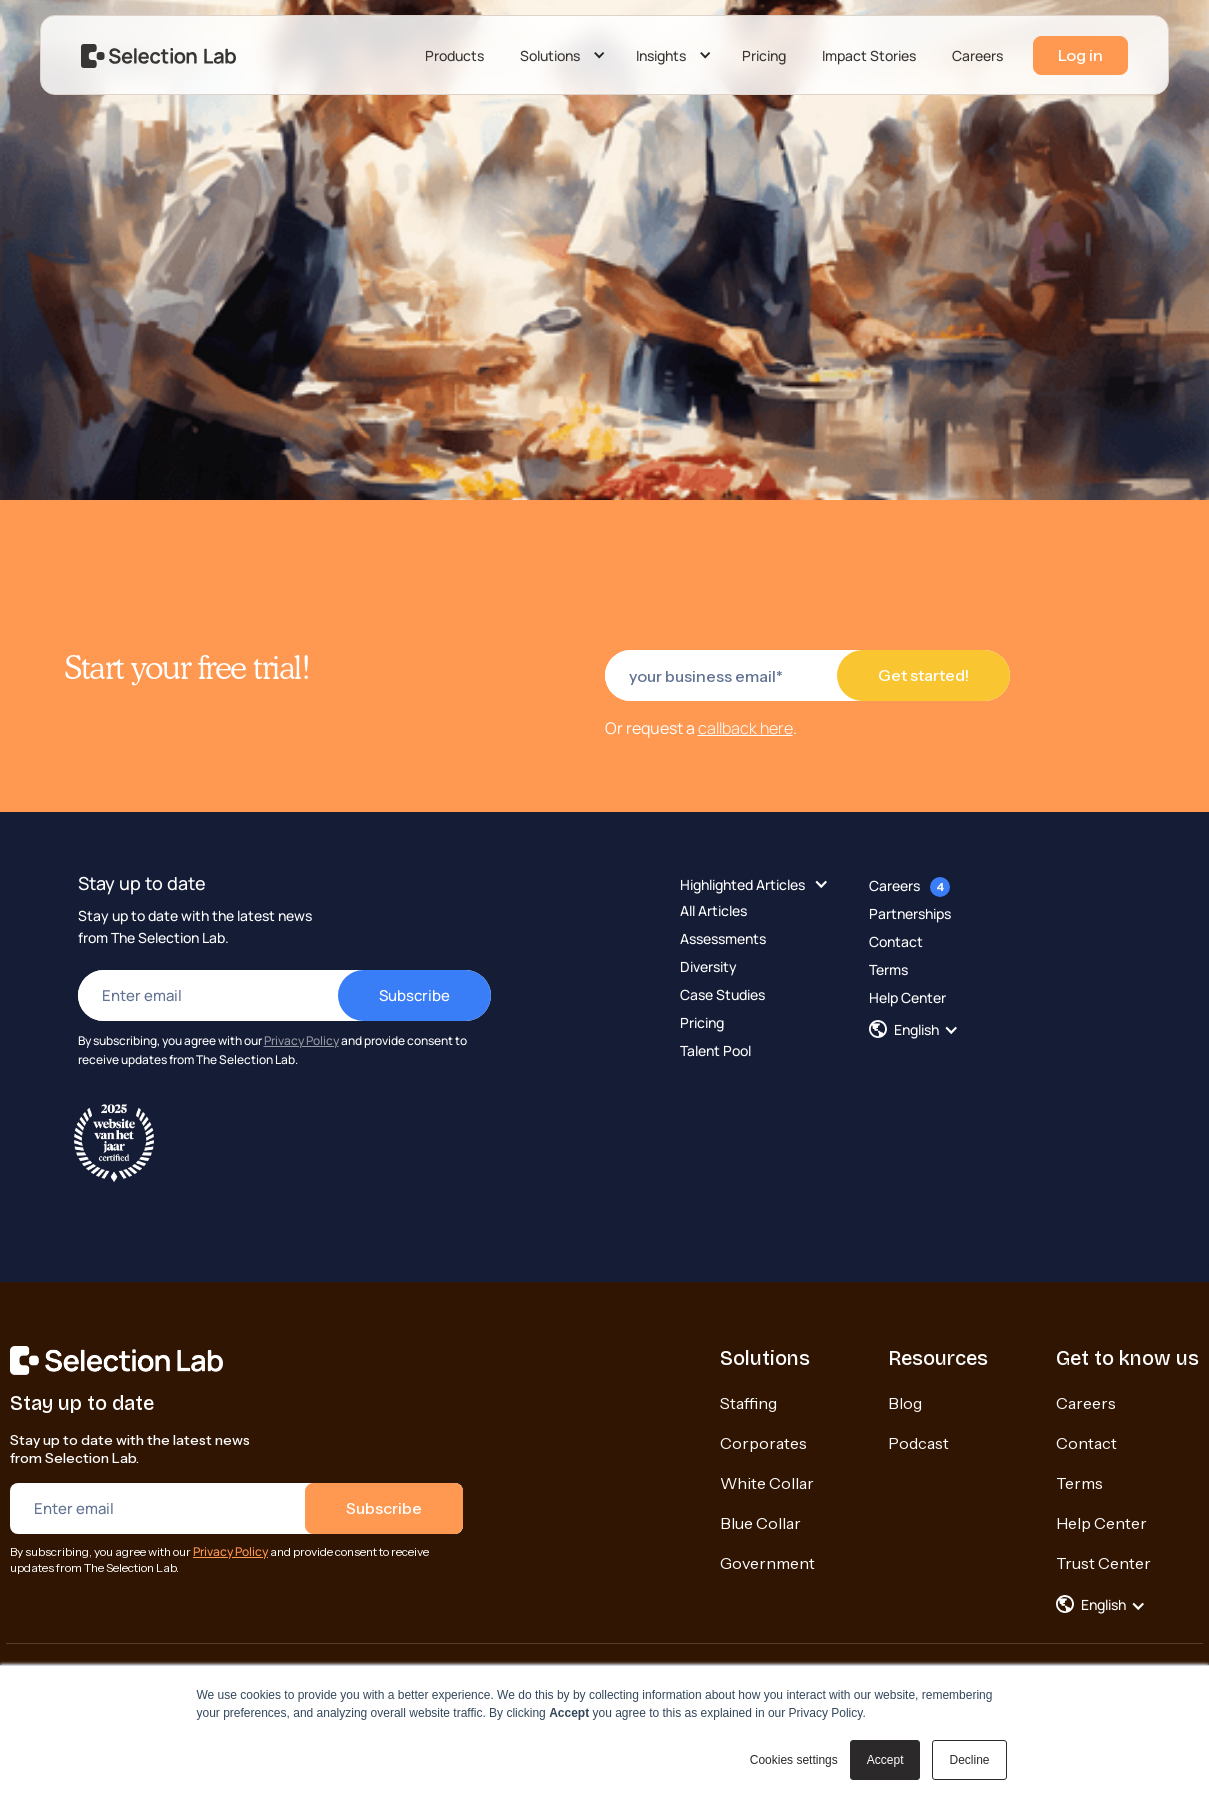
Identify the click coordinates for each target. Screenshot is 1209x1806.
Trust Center (1103, 1563)
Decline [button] (969, 1760)
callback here (745, 728)
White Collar (767, 1483)
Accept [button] (885, 1760)
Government (767, 1563)
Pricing (764, 55)
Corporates (763, 1443)
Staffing (748, 1403)
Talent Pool (715, 1050)
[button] (560, 56)
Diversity (708, 966)
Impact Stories (869, 55)
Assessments (723, 938)
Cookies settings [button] (794, 1760)
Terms (888, 969)
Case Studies (722, 994)
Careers (977, 55)
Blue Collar (760, 1523)
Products (454, 55)
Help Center (907, 997)
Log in (1080, 55)
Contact (896, 941)
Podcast (918, 1443)
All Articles (713, 910)
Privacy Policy (301, 1040)
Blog (905, 1403)
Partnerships (910, 913)
